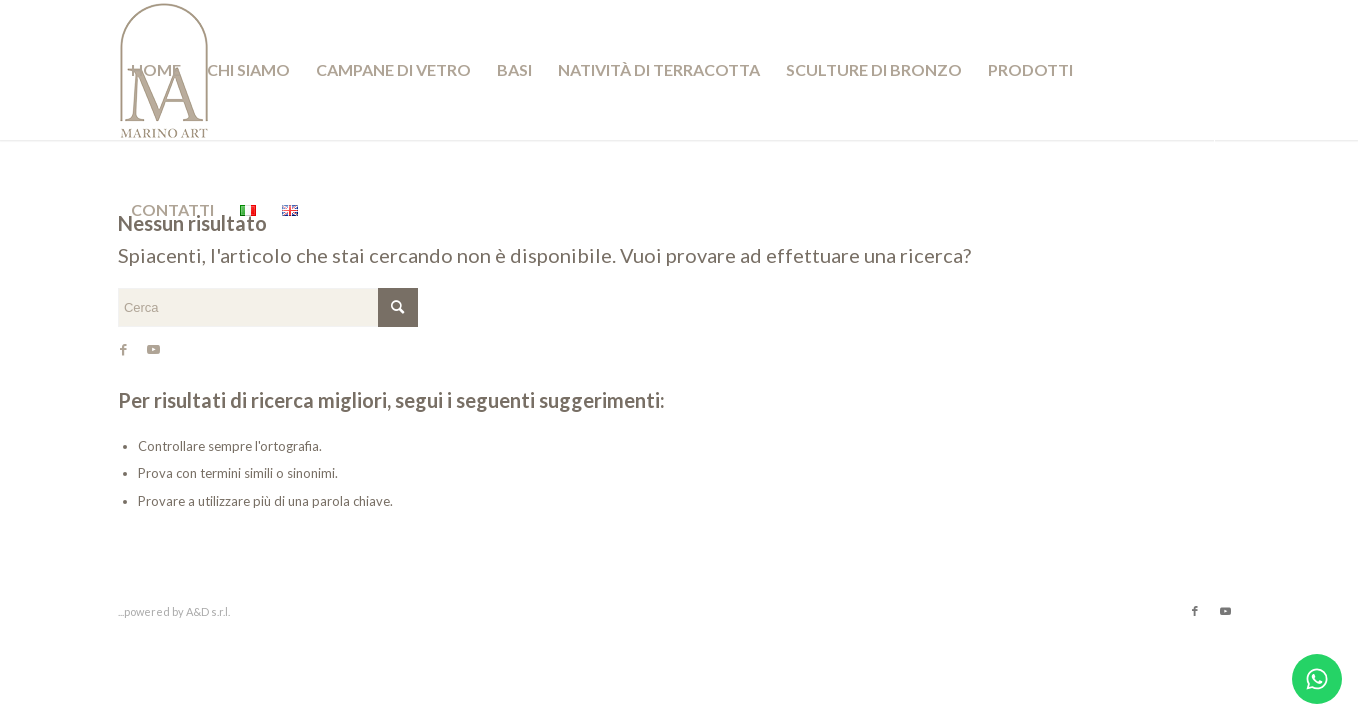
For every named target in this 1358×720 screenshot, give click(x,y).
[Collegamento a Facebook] (124, 349)
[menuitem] (156, 70)
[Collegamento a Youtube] (154, 349)
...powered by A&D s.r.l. (174, 611)
